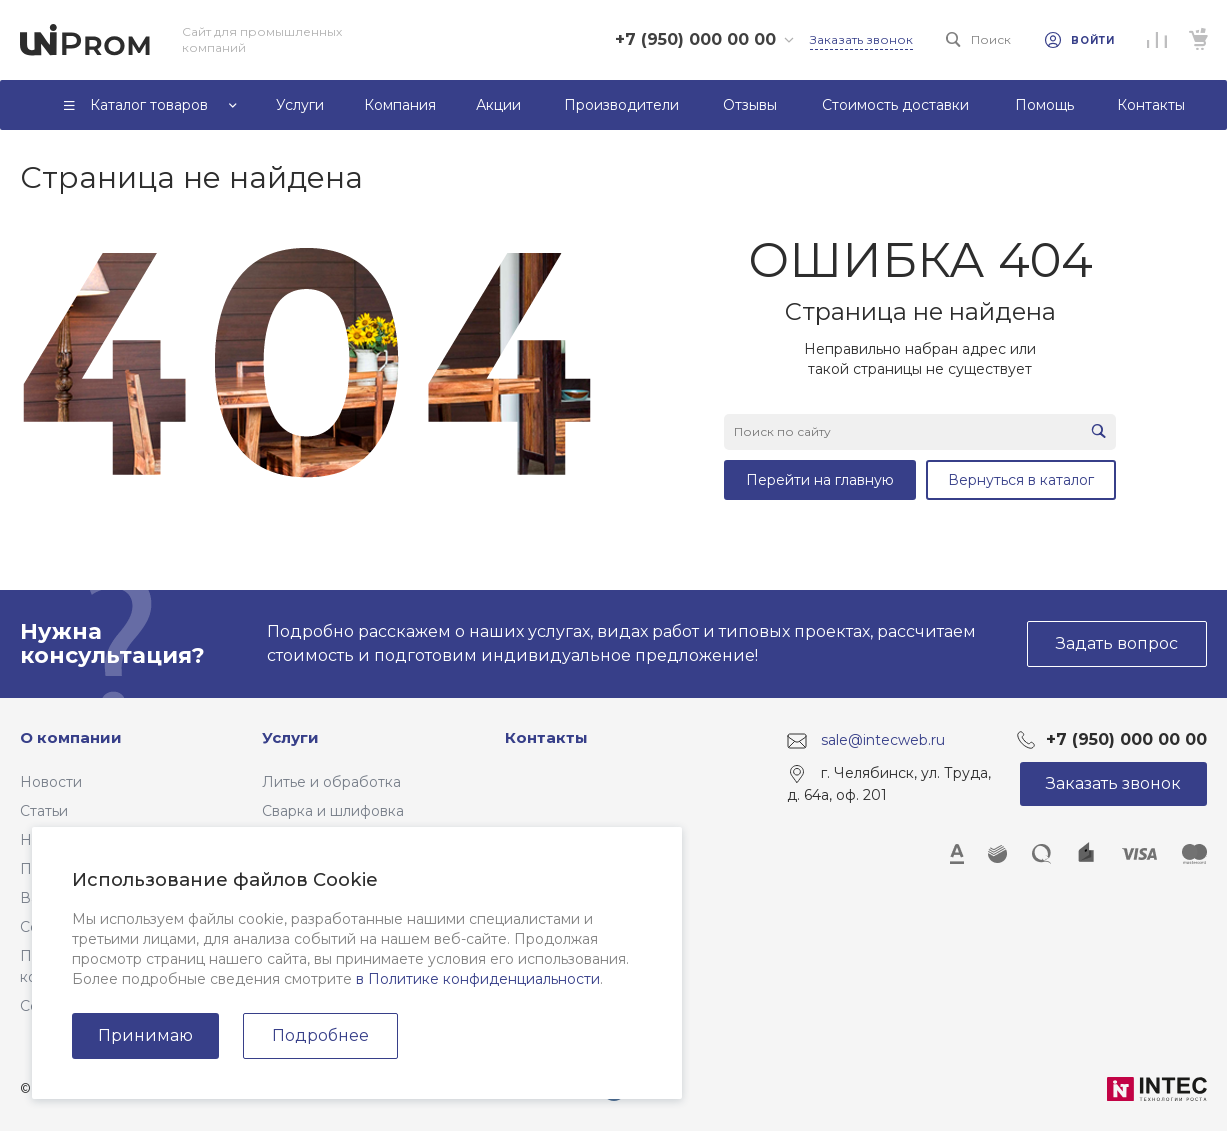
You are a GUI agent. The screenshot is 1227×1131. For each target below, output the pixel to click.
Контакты (546, 737)
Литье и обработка (331, 782)
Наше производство (94, 840)
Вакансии (55, 898)
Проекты (52, 869)
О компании (71, 737)
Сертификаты (68, 1006)
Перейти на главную (820, 480)
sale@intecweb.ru (883, 740)
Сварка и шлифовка (333, 811)
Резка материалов (328, 840)
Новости (51, 782)
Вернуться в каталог (1021, 480)
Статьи (44, 811)
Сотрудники (64, 927)
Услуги (290, 737)
